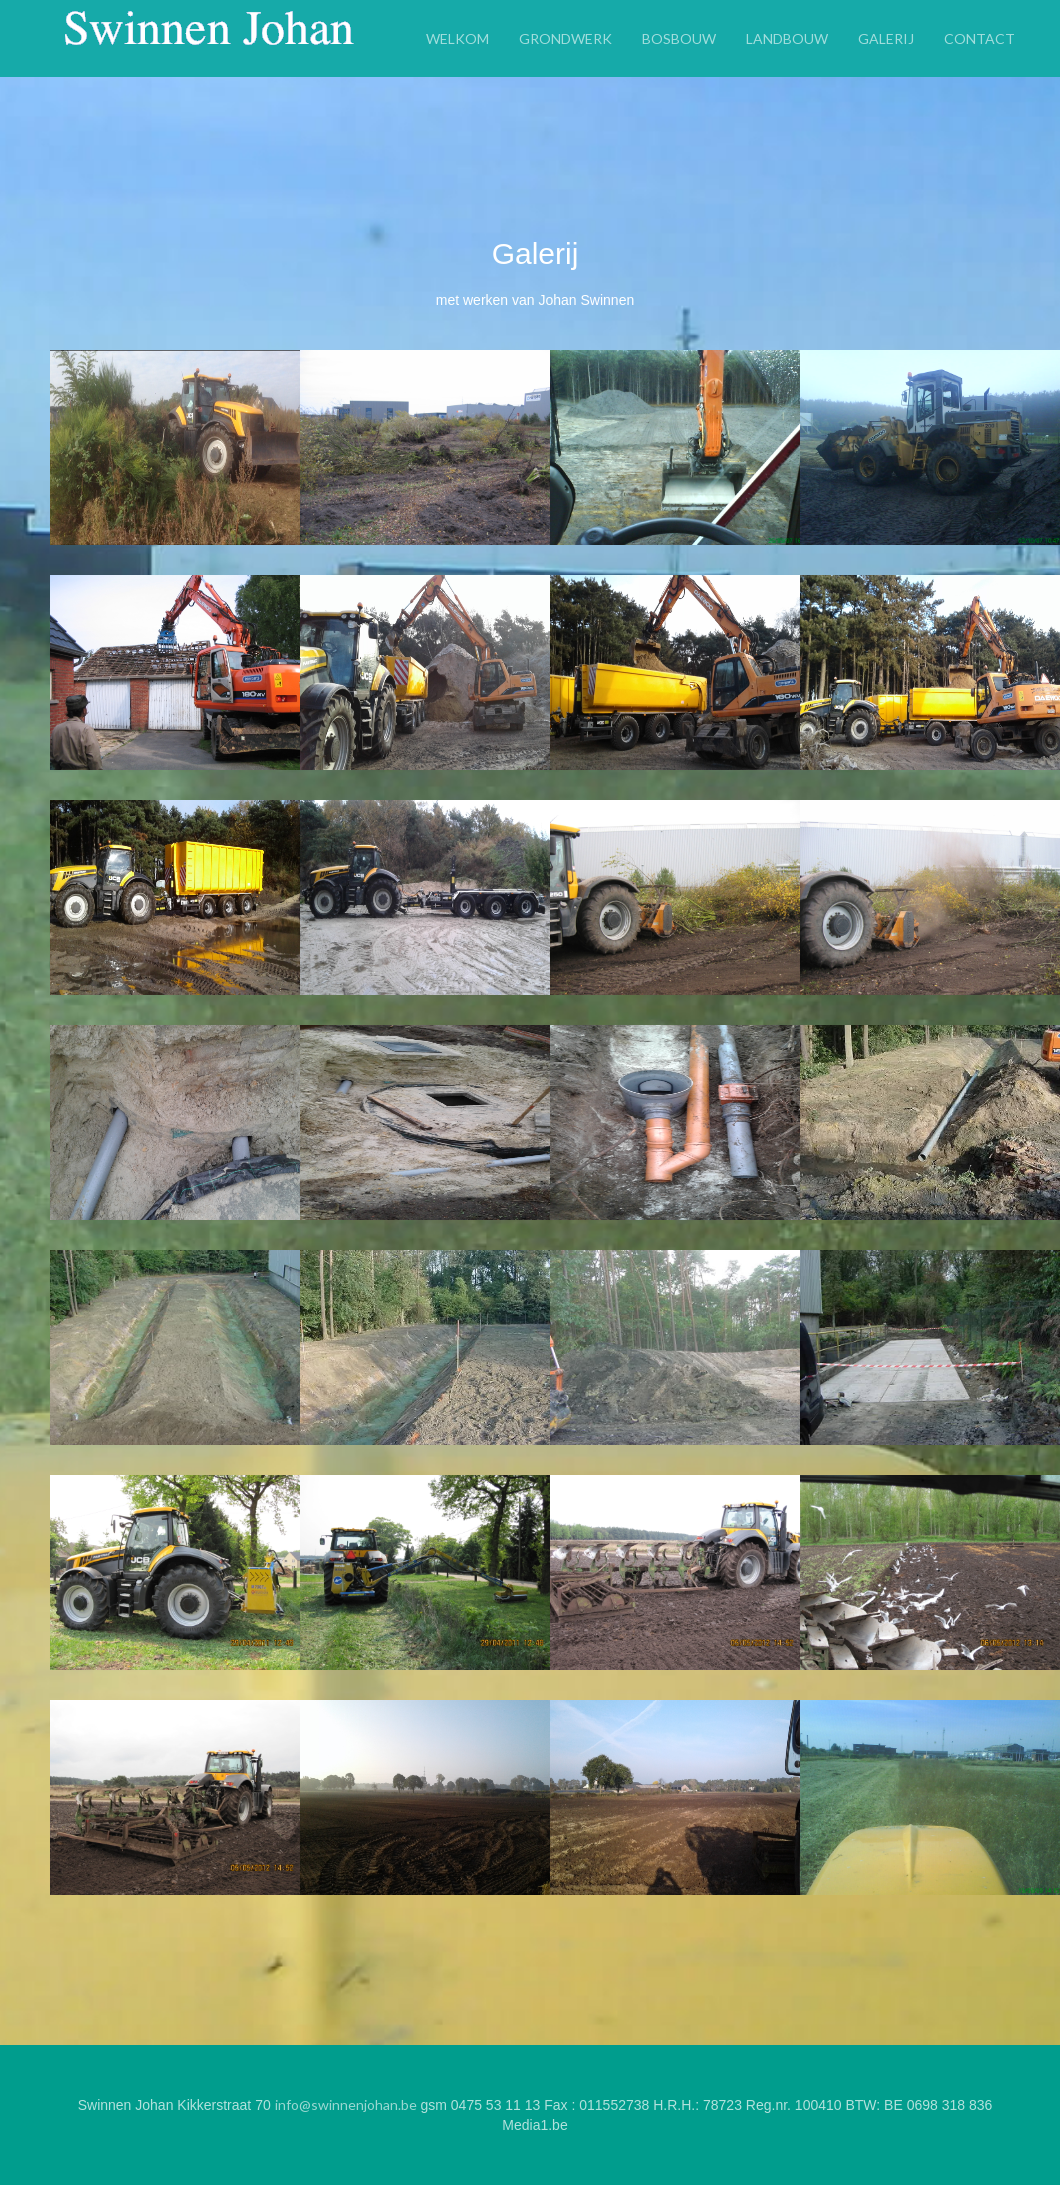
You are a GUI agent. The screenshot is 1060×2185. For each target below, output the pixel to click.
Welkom (457, 37)
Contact (979, 37)
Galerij (886, 37)
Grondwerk (565, 37)
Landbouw (787, 37)
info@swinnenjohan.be (346, 2104)
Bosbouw (679, 37)
